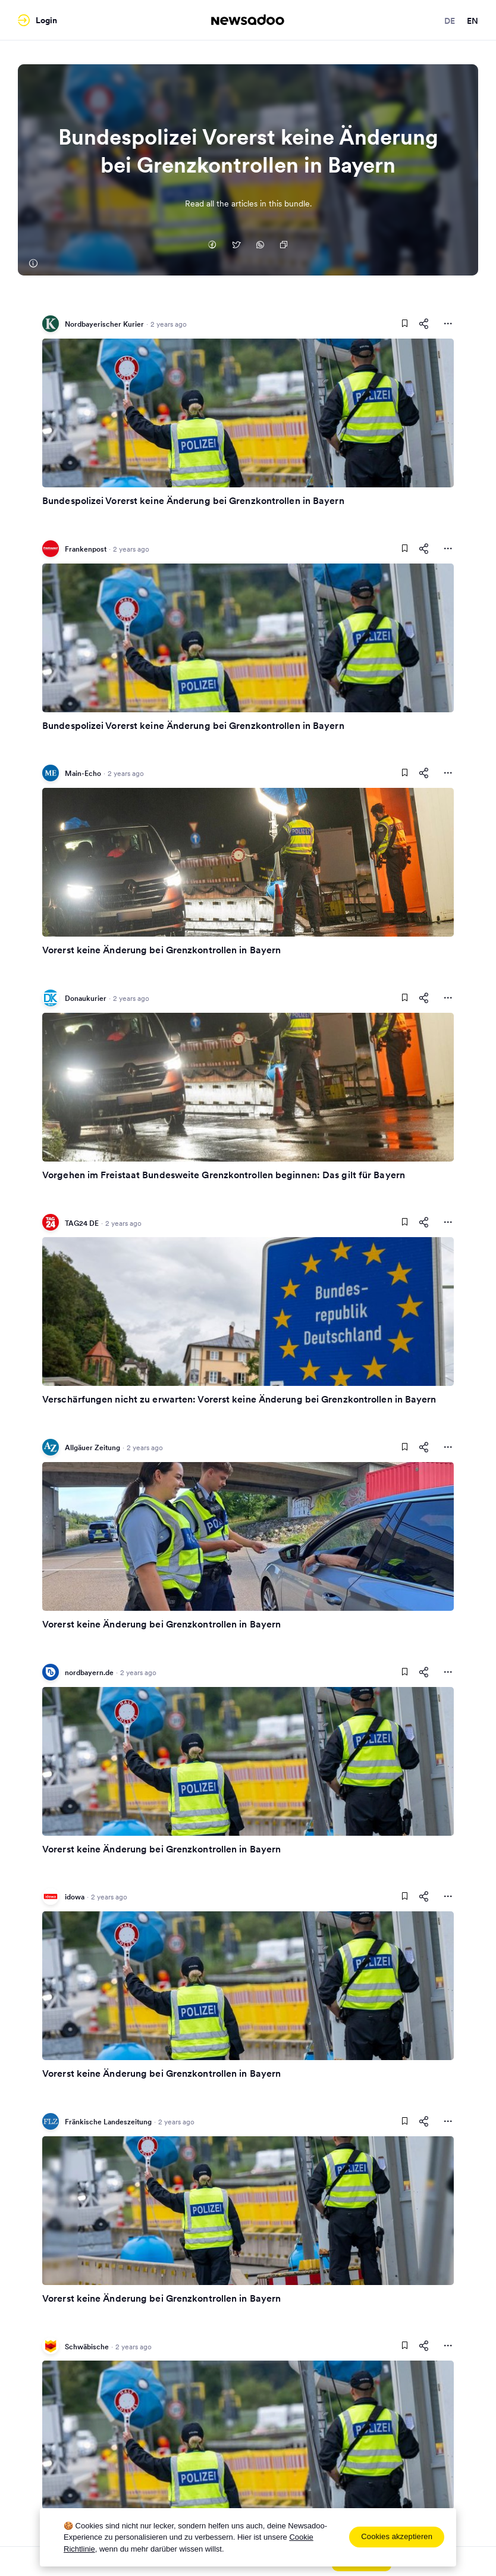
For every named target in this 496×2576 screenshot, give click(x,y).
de (449, 20)
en (472, 20)
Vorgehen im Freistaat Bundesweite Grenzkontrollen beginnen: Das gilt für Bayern (223, 1175)
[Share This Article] (424, 324)
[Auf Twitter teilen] (236, 246)
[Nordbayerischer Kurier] (33, 264)
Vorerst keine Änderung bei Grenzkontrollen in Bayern (161, 950)
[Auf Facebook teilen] (212, 246)
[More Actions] (448, 324)
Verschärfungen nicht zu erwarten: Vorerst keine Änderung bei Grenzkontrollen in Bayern (239, 1399)
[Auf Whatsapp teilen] (260, 246)
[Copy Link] (283, 246)
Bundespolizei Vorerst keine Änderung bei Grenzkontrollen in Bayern (193, 500)
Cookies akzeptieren (396, 2536)
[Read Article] (248, 413)
